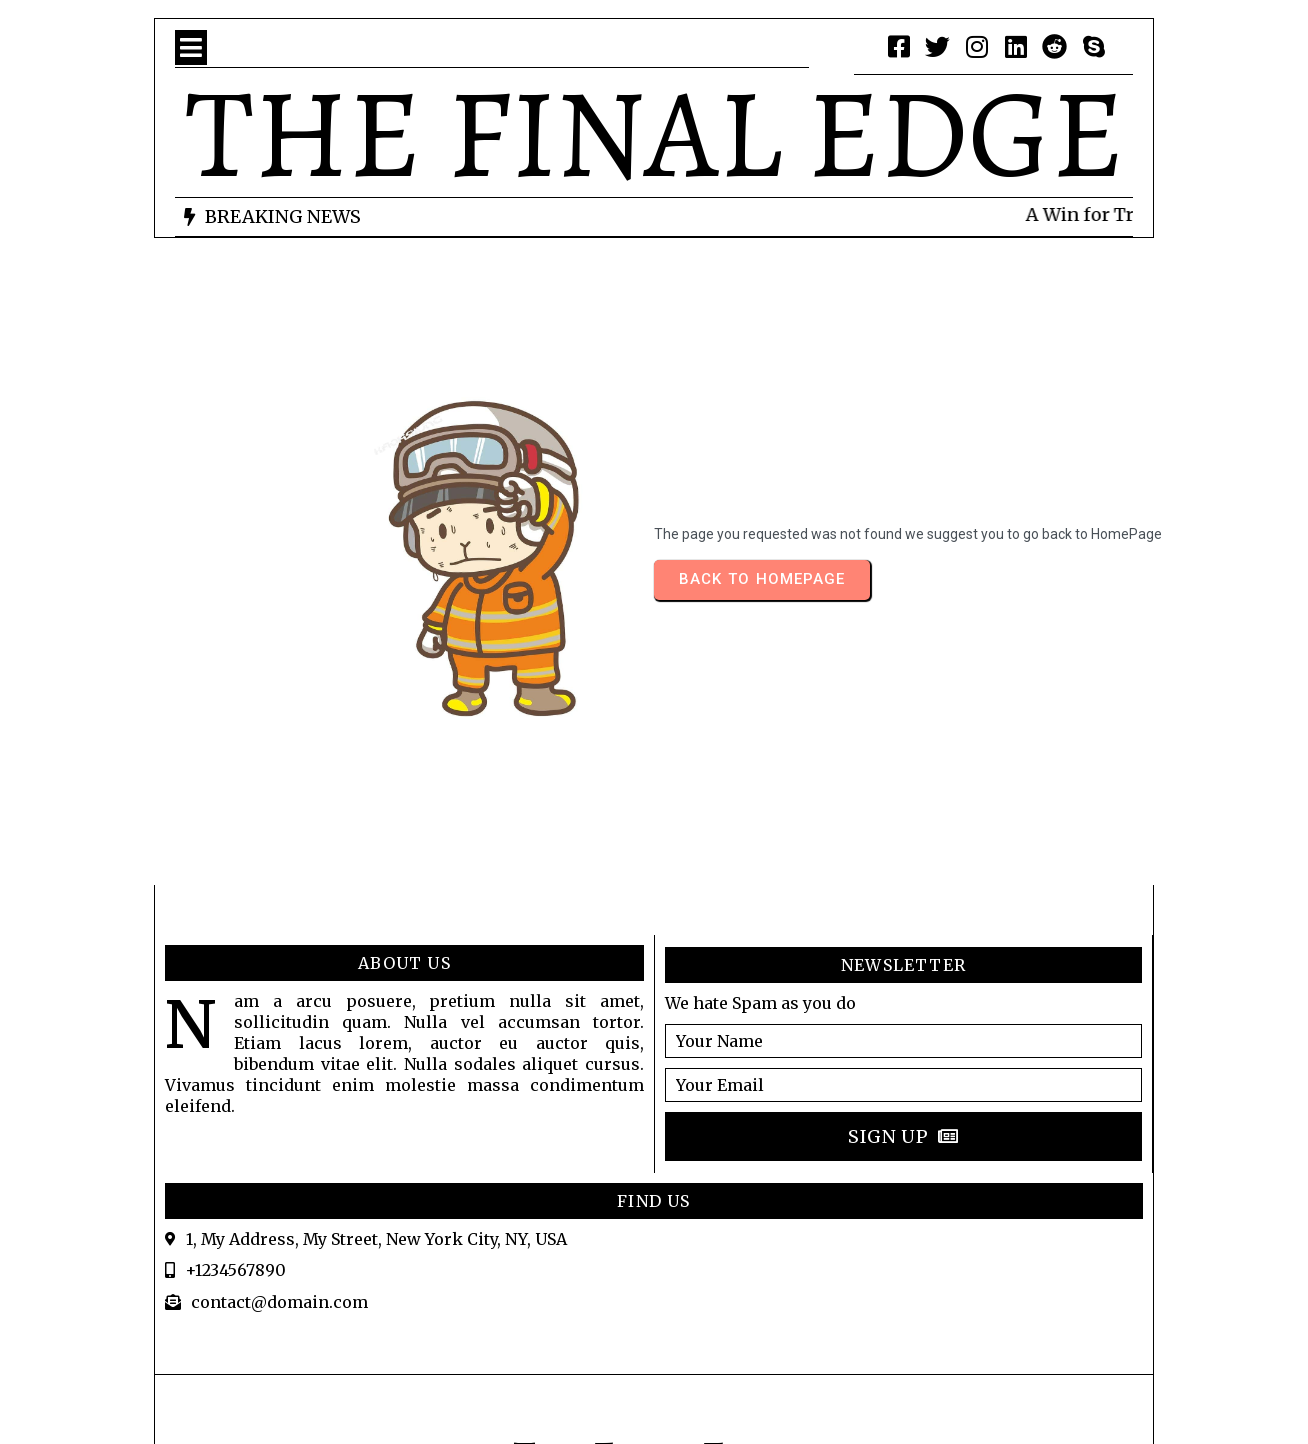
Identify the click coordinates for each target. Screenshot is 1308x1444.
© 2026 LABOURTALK (654, 1352)
